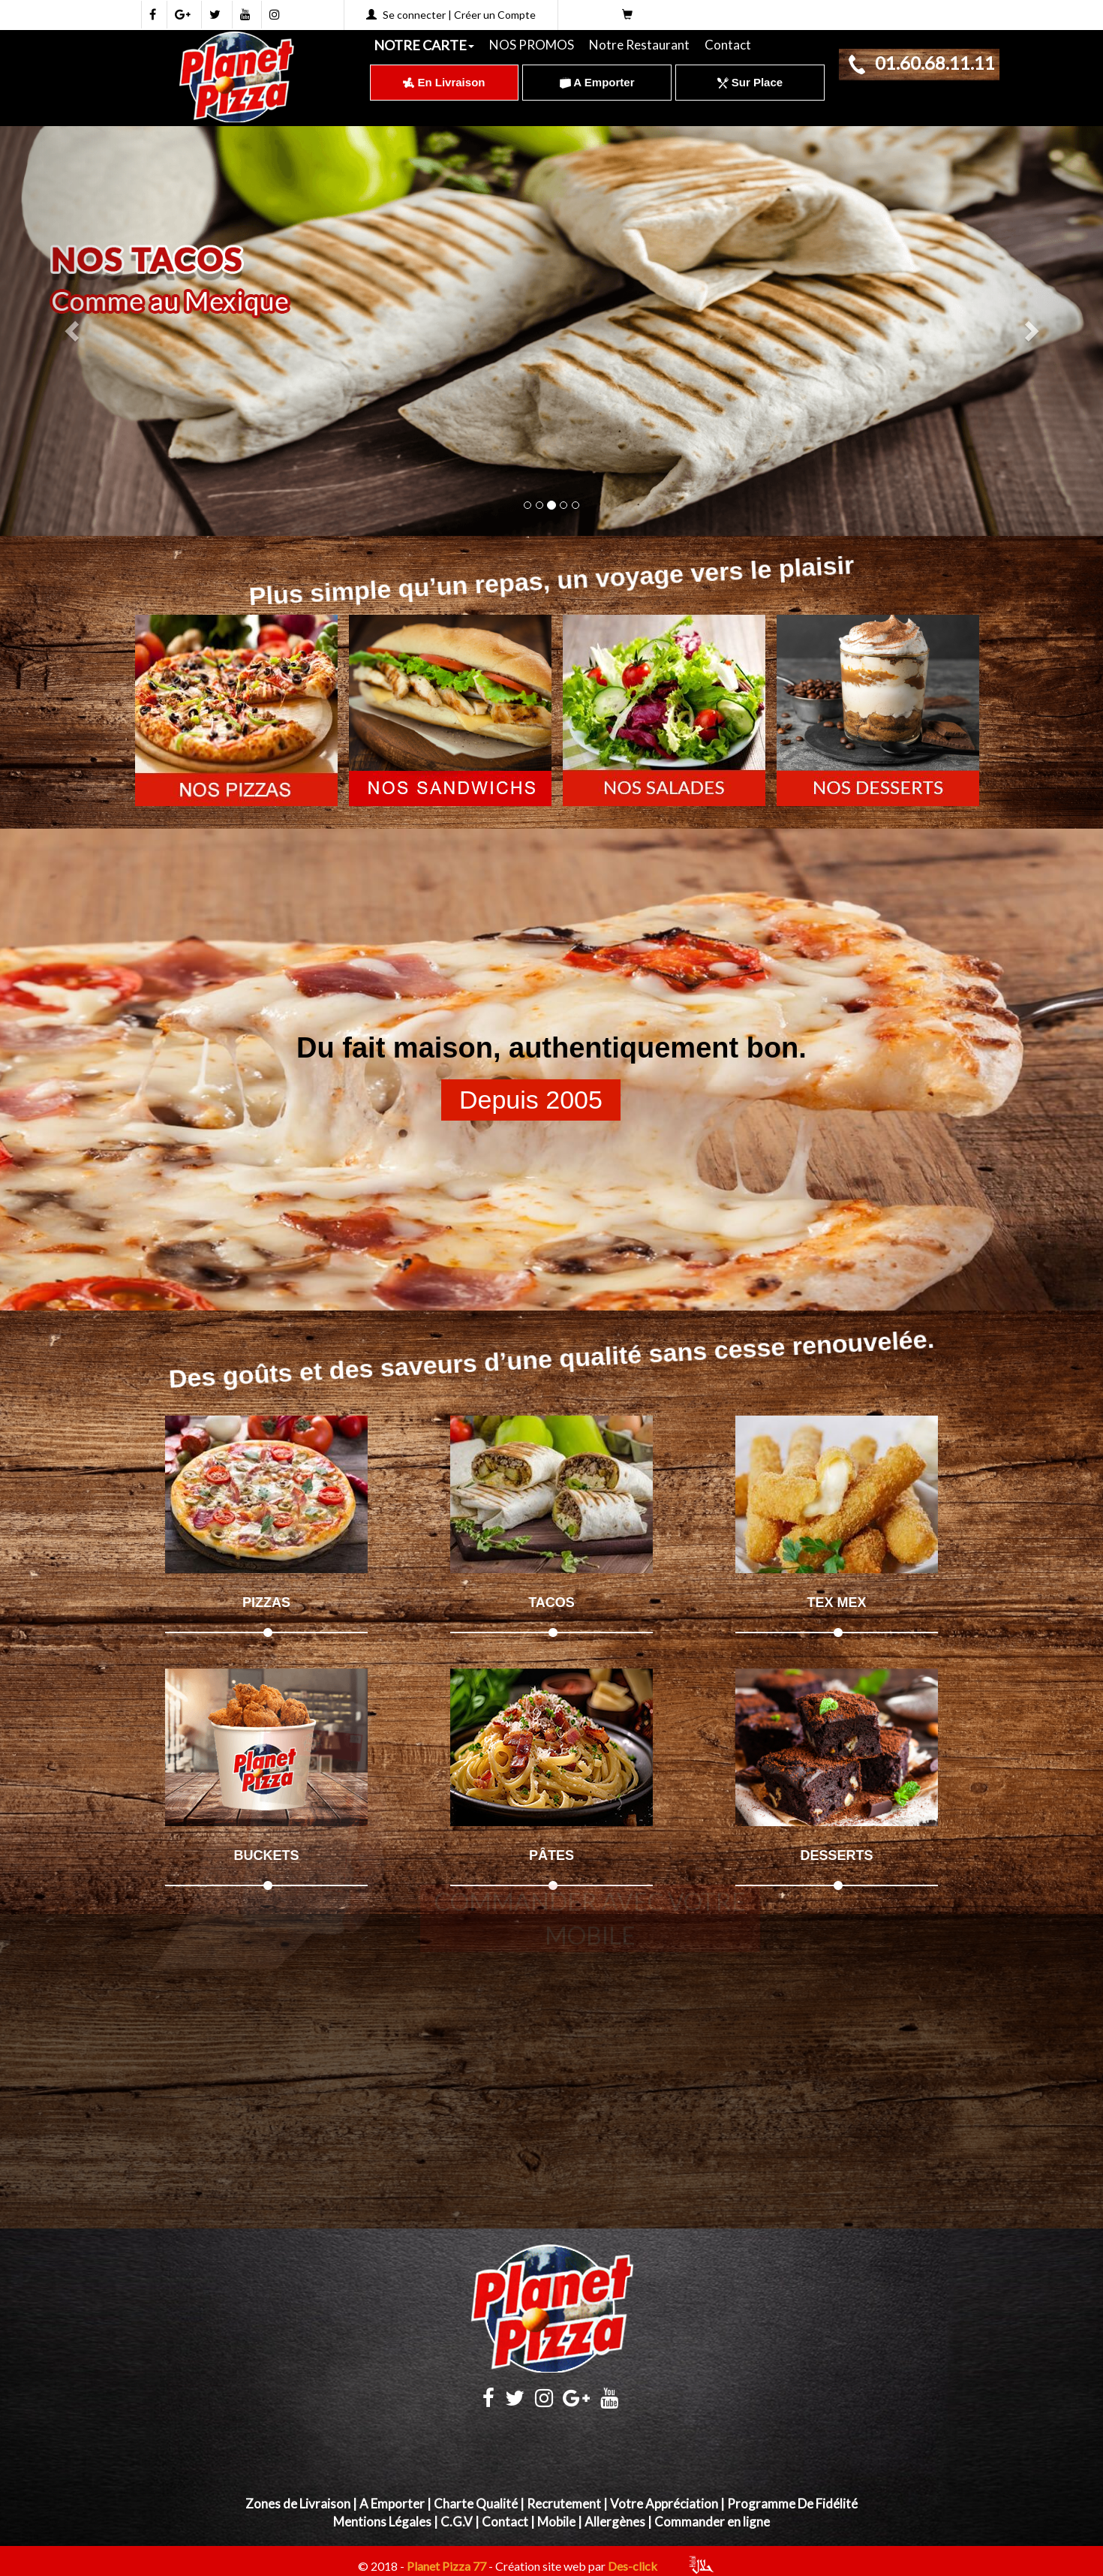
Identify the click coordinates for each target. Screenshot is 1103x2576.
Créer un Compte (495, 14)
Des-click (632, 2566)
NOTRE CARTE (424, 45)
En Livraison (444, 82)
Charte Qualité (476, 2503)
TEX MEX (836, 1602)
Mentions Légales (382, 2521)
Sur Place (750, 82)
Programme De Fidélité (792, 2503)
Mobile (556, 2521)
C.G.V (456, 2521)
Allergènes (615, 2521)
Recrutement (564, 2503)
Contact (728, 45)
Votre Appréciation (664, 2503)
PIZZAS (266, 1602)
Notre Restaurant (639, 45)
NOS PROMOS (531, 45)
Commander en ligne (712, 2521)
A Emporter (597, 82)
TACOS (551, 1602)
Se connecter (414, 14)
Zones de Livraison (297, 2503)
